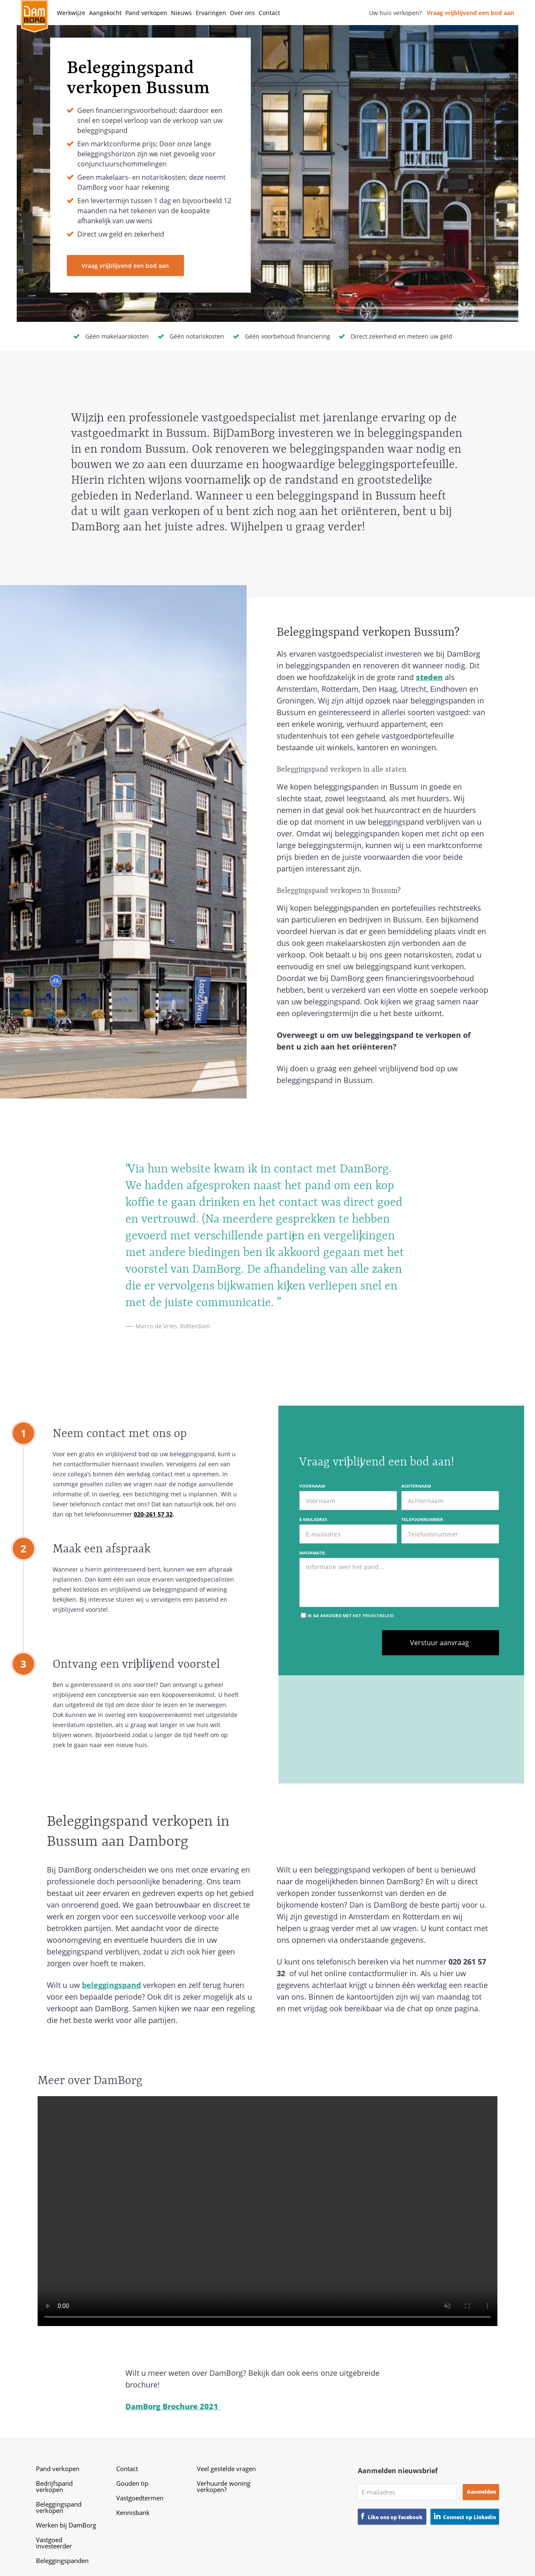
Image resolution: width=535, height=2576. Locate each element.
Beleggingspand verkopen (59, 2507)
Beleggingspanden (62, 2560)
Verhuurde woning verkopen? (223, 2486)
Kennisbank (133, 2512)
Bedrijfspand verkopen (54, 2486)
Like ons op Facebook (395, 2517)
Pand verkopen (146, 13)
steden (429, 677)
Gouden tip (132, 2483)
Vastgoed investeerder (54, 2542)
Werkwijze (71, 13)
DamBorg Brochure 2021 (172, 2406)
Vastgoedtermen (139, 2498)
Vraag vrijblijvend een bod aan (470, 13)
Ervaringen (211, 13)
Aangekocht (105, 13)
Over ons (242, 13)
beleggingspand (111, 1985)
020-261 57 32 (153, 1514)
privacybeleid (378, 1615)
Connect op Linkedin (469, 2517)
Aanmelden (481, 2491)
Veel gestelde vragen (226, 2468)
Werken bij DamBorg (66, 2525)
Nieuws (181, 13)
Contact (269, 13)
